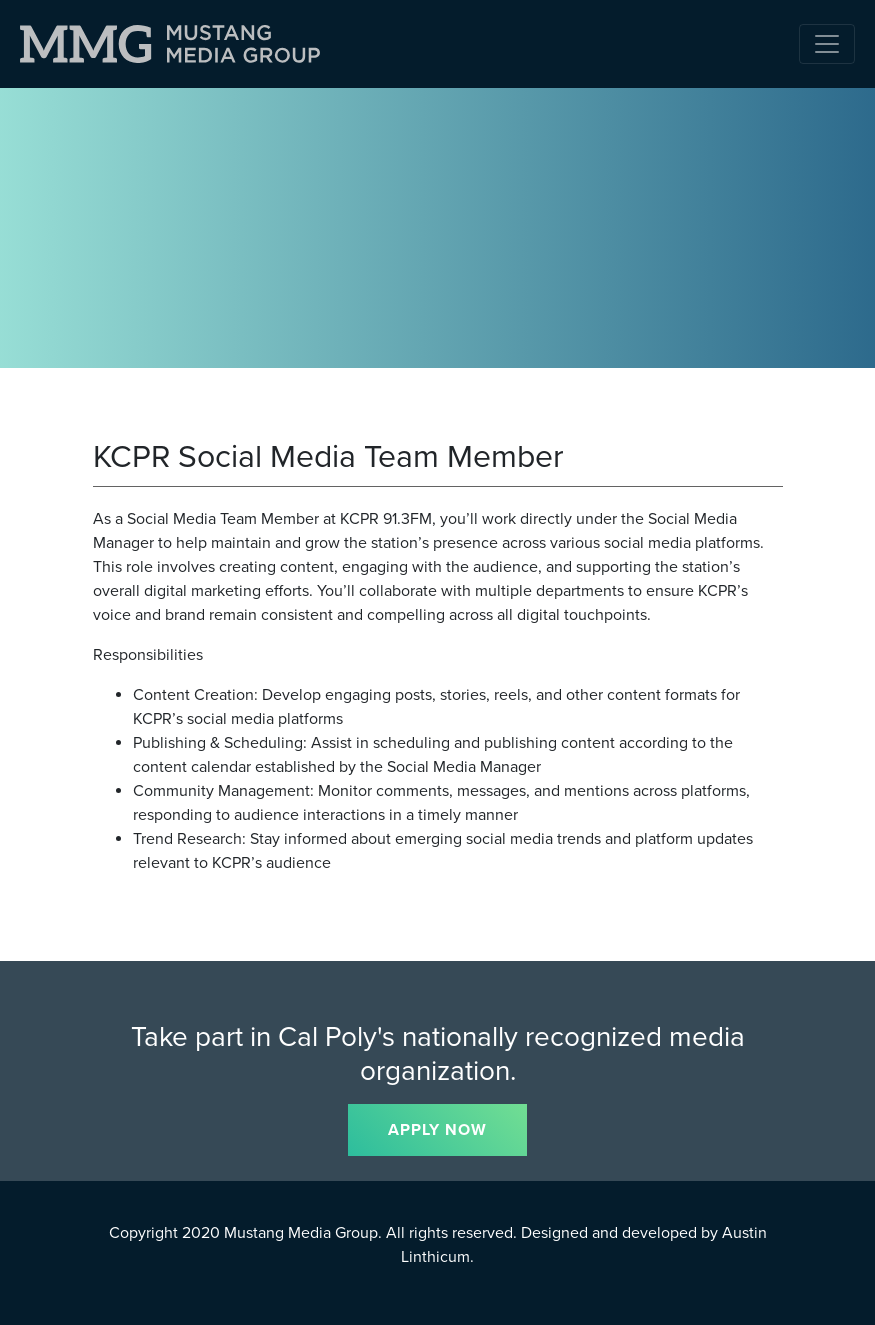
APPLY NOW (437, 1130)
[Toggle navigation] (827, 44)
